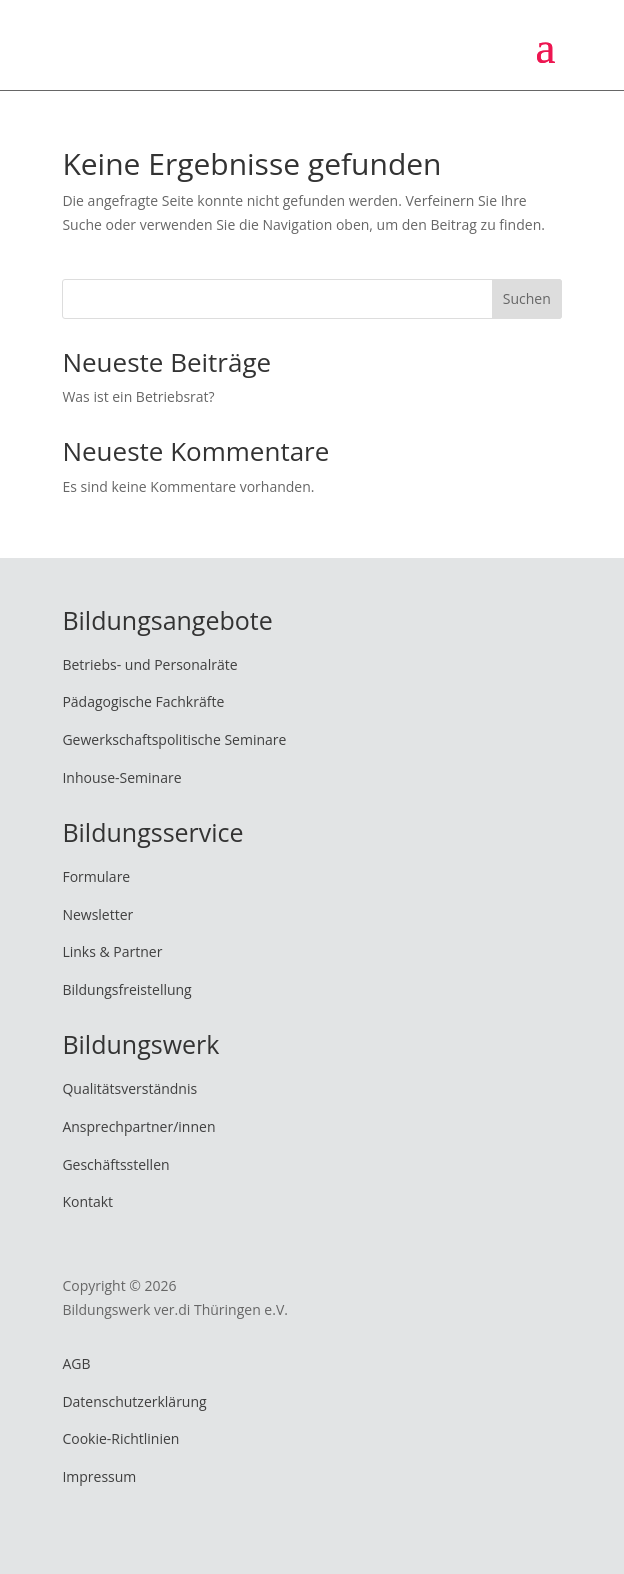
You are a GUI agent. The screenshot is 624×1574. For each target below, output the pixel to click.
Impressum (99, 1476)
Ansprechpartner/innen (138, 1126)
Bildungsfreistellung (126, 989)
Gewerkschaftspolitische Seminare (174, 739)
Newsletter (97, 914)
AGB (76, 1363)
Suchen (527, 298)
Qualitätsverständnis (129, 1088)
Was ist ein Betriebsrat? (138, 396)
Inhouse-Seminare (121, 777)
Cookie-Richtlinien (120, 1438)
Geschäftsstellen (115, 1164)
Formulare (96, 876)
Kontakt (87, 1201)
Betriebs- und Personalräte (149, 664)
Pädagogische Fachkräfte (143, 701)
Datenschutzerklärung (134, 1401)
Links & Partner (112, 951)
